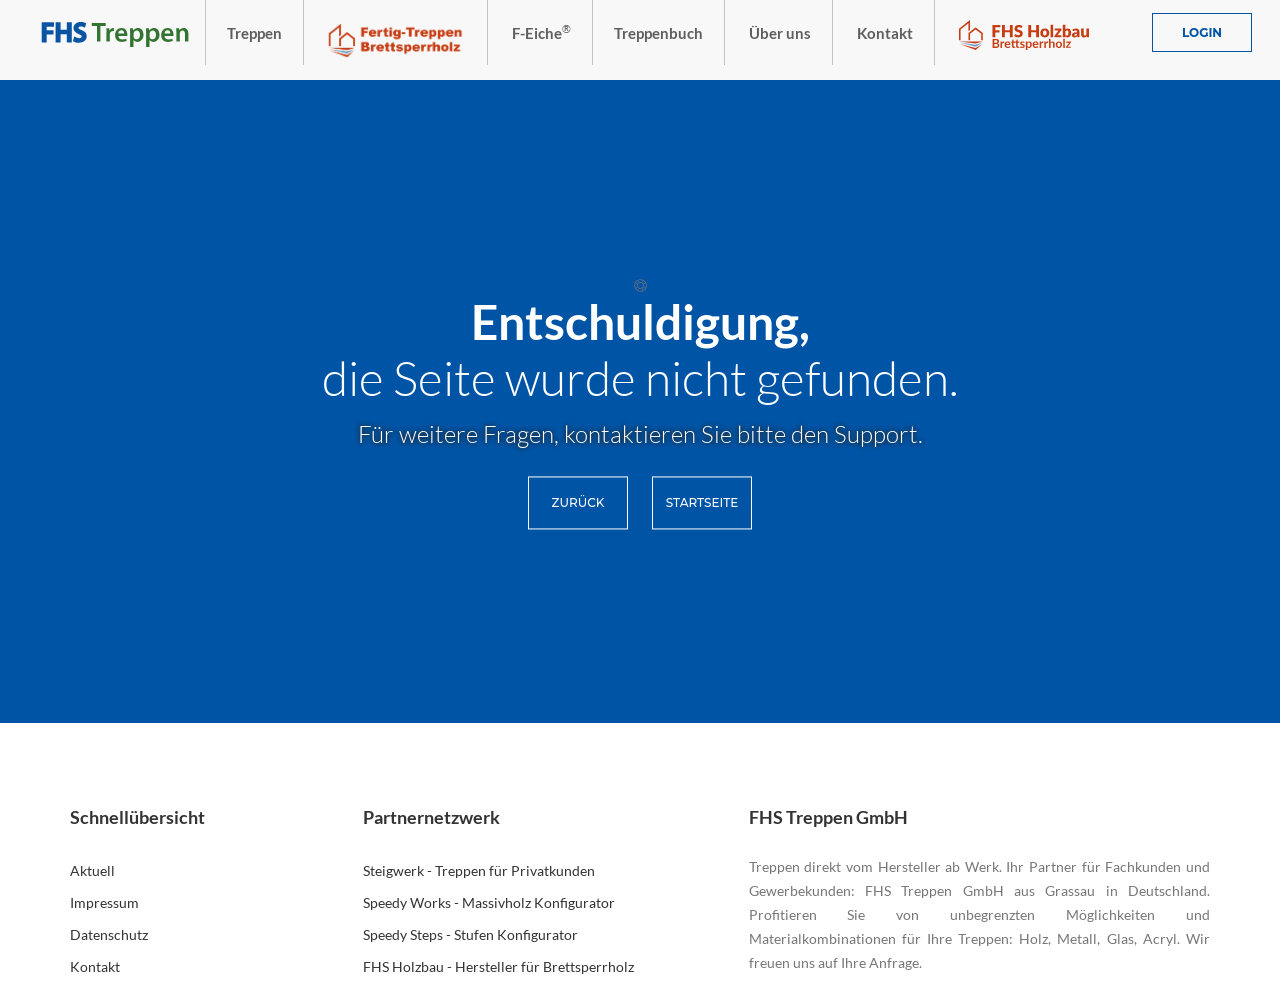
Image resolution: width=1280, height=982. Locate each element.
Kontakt (95, 966)
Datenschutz (109, 934)
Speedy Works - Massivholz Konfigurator (489, 902)
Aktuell (92, 870)
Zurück (578, 503)
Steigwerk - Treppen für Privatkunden (479, 870)
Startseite (702, 503)
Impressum (104, 902)
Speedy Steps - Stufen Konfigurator (470, 934)
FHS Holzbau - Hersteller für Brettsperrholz (498, 966)
